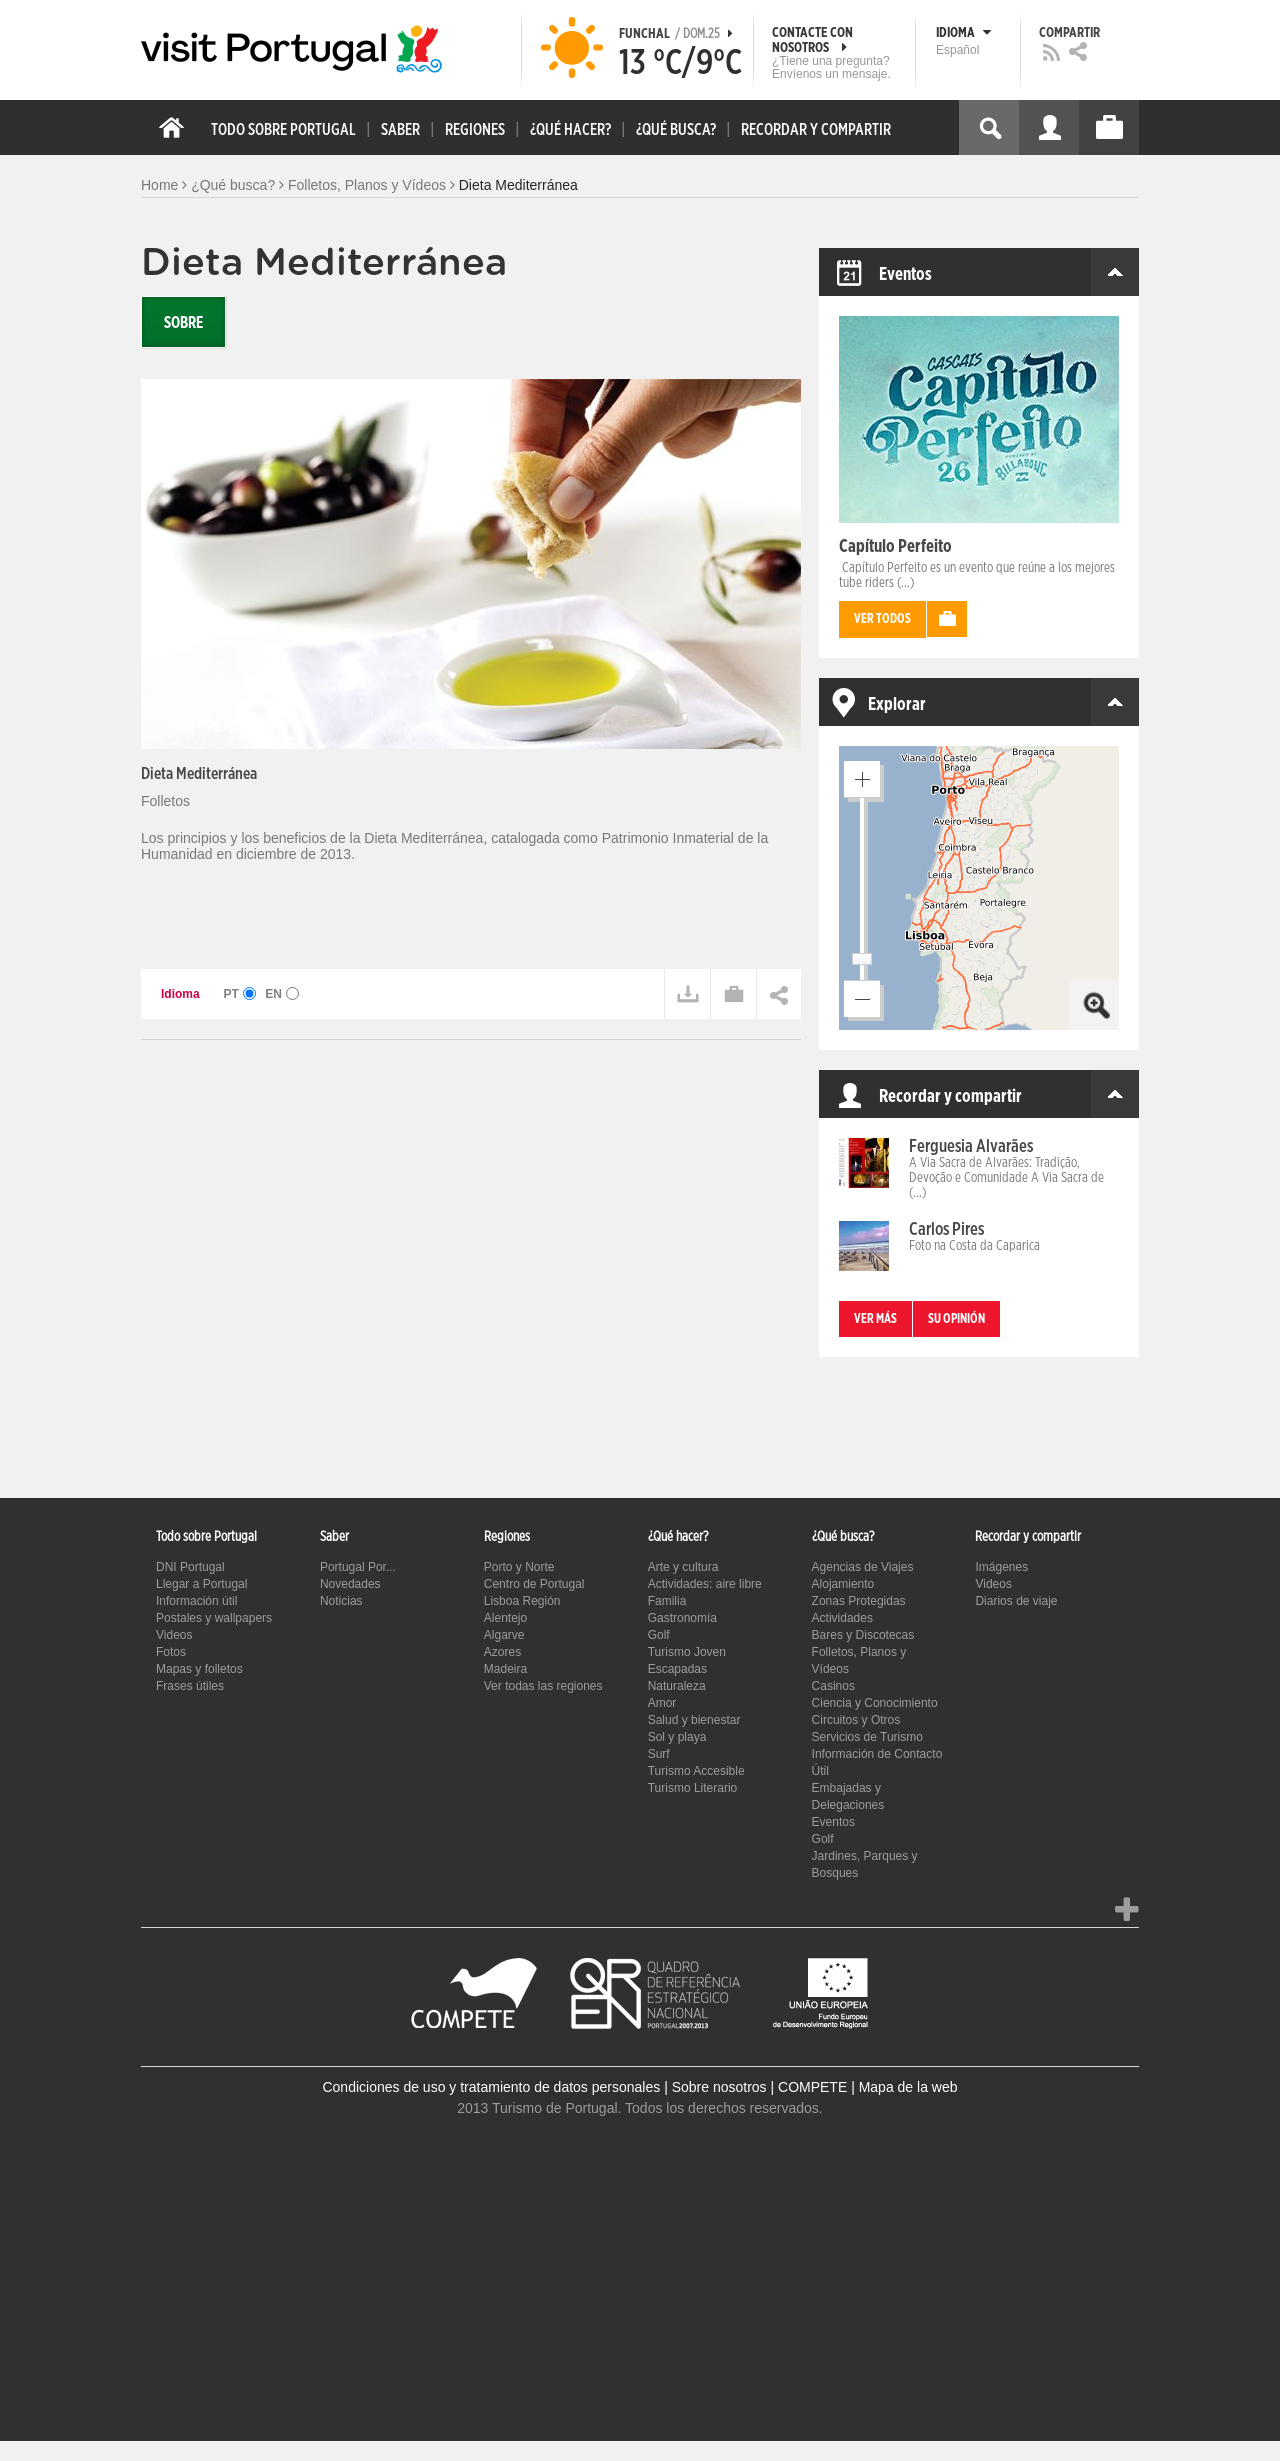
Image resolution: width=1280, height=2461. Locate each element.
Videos (174, 1635)
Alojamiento (843, 1584)
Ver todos (882, 619)
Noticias (341, 1601)
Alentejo (505, 1618)
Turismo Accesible (696, 1771)
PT (240, 994)
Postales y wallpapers (214, 1618)
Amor (662, 1703)
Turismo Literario (693, 1788)
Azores (502, 1652)
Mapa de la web (908, 2087)
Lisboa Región (522, 1601)
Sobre (183, 323)
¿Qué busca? (233, 185)
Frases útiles (190, 1686)
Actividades (842, 1618)
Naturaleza (677, 1686)
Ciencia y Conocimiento (875, 1703)
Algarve (504, 1635)
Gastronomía (682, 1618)
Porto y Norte (519, 1567)
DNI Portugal (190, 1567)
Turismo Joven (687, 1652)
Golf (659, 1635)
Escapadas (677, 1669)
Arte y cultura (683, 1567)
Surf (659, 1754)
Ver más (875, 1319)
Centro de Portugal (534, 1584)
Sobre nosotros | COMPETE (760, 2087)
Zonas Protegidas (859, 1601)
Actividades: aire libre (705, 1584)
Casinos (833, 1686)
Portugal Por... (358, 1567)
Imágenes (1001, 1567)
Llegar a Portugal (201, 1584)
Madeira (505, 1669)
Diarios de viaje (1016, 1601)
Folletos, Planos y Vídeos (367, 185)
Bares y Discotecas (863, 1635)
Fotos (171, 1652)
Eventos (833, 1822)
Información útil (196, 1601)
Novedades (350, 1584)
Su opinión (956, 1319)
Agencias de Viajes (863, 1567)
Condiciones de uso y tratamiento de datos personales (491, 2087)
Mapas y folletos (199, 1669)
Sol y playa (677, 1737)
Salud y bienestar (694, 1720)
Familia (667, 1601)
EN (282, 994)
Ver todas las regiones (543, 1686)
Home (159, 185)
